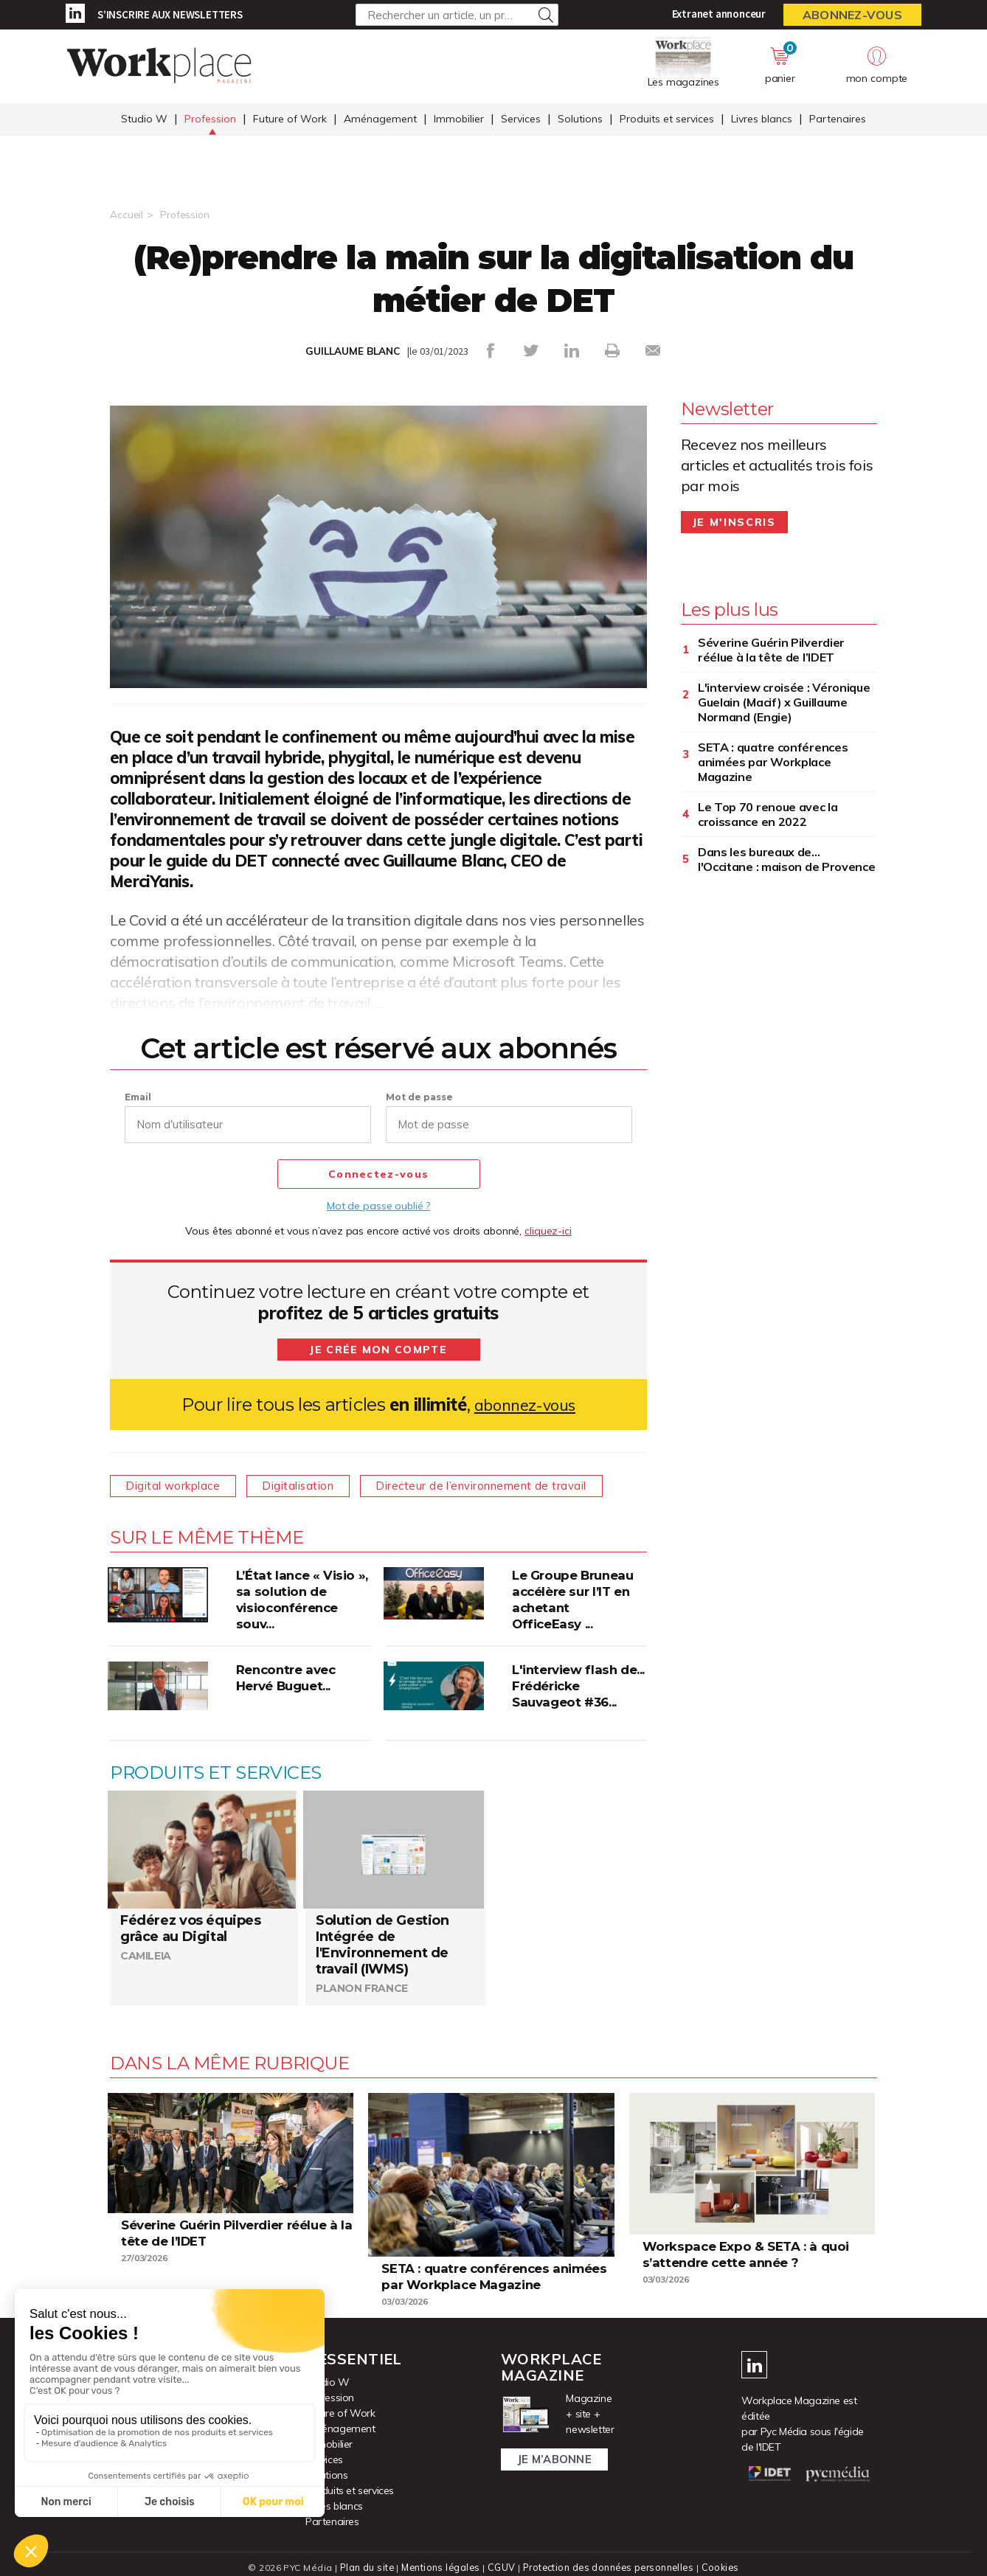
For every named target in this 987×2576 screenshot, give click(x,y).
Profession (210, 120)
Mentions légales (439, 2566)
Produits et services (667, 120)
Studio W (144, 120)
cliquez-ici (548, 1230)
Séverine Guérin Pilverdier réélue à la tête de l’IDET (771, 649)
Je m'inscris (734, 521)
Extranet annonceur (719, 14)
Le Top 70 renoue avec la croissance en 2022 (768, 813)
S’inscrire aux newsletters (170, 14)
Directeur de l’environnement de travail (504, 1485)
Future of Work (290, 120)
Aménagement (380, 120)
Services (521, 120)
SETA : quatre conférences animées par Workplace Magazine (773, 761)
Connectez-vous (379, 1174)
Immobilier (459, 120)
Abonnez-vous (852, 14)
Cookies (723, 2566)
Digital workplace (177, 1485)
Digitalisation (310, 1485)
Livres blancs (761, 120)
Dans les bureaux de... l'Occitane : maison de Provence (787, 858)
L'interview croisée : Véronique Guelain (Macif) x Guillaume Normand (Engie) (784, 701)
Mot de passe (419, 1096)
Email (138, 1096)
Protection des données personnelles (608, 2566)
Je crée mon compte (378, 1348)
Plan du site (363, 2566)
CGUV (500, 2566)
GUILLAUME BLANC (352, 351)
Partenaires (837, 120)
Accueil (126, 215)
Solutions (580, 120)
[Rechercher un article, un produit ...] (457, 15)
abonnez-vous (525, 1403)
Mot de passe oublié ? (378, 1205)
